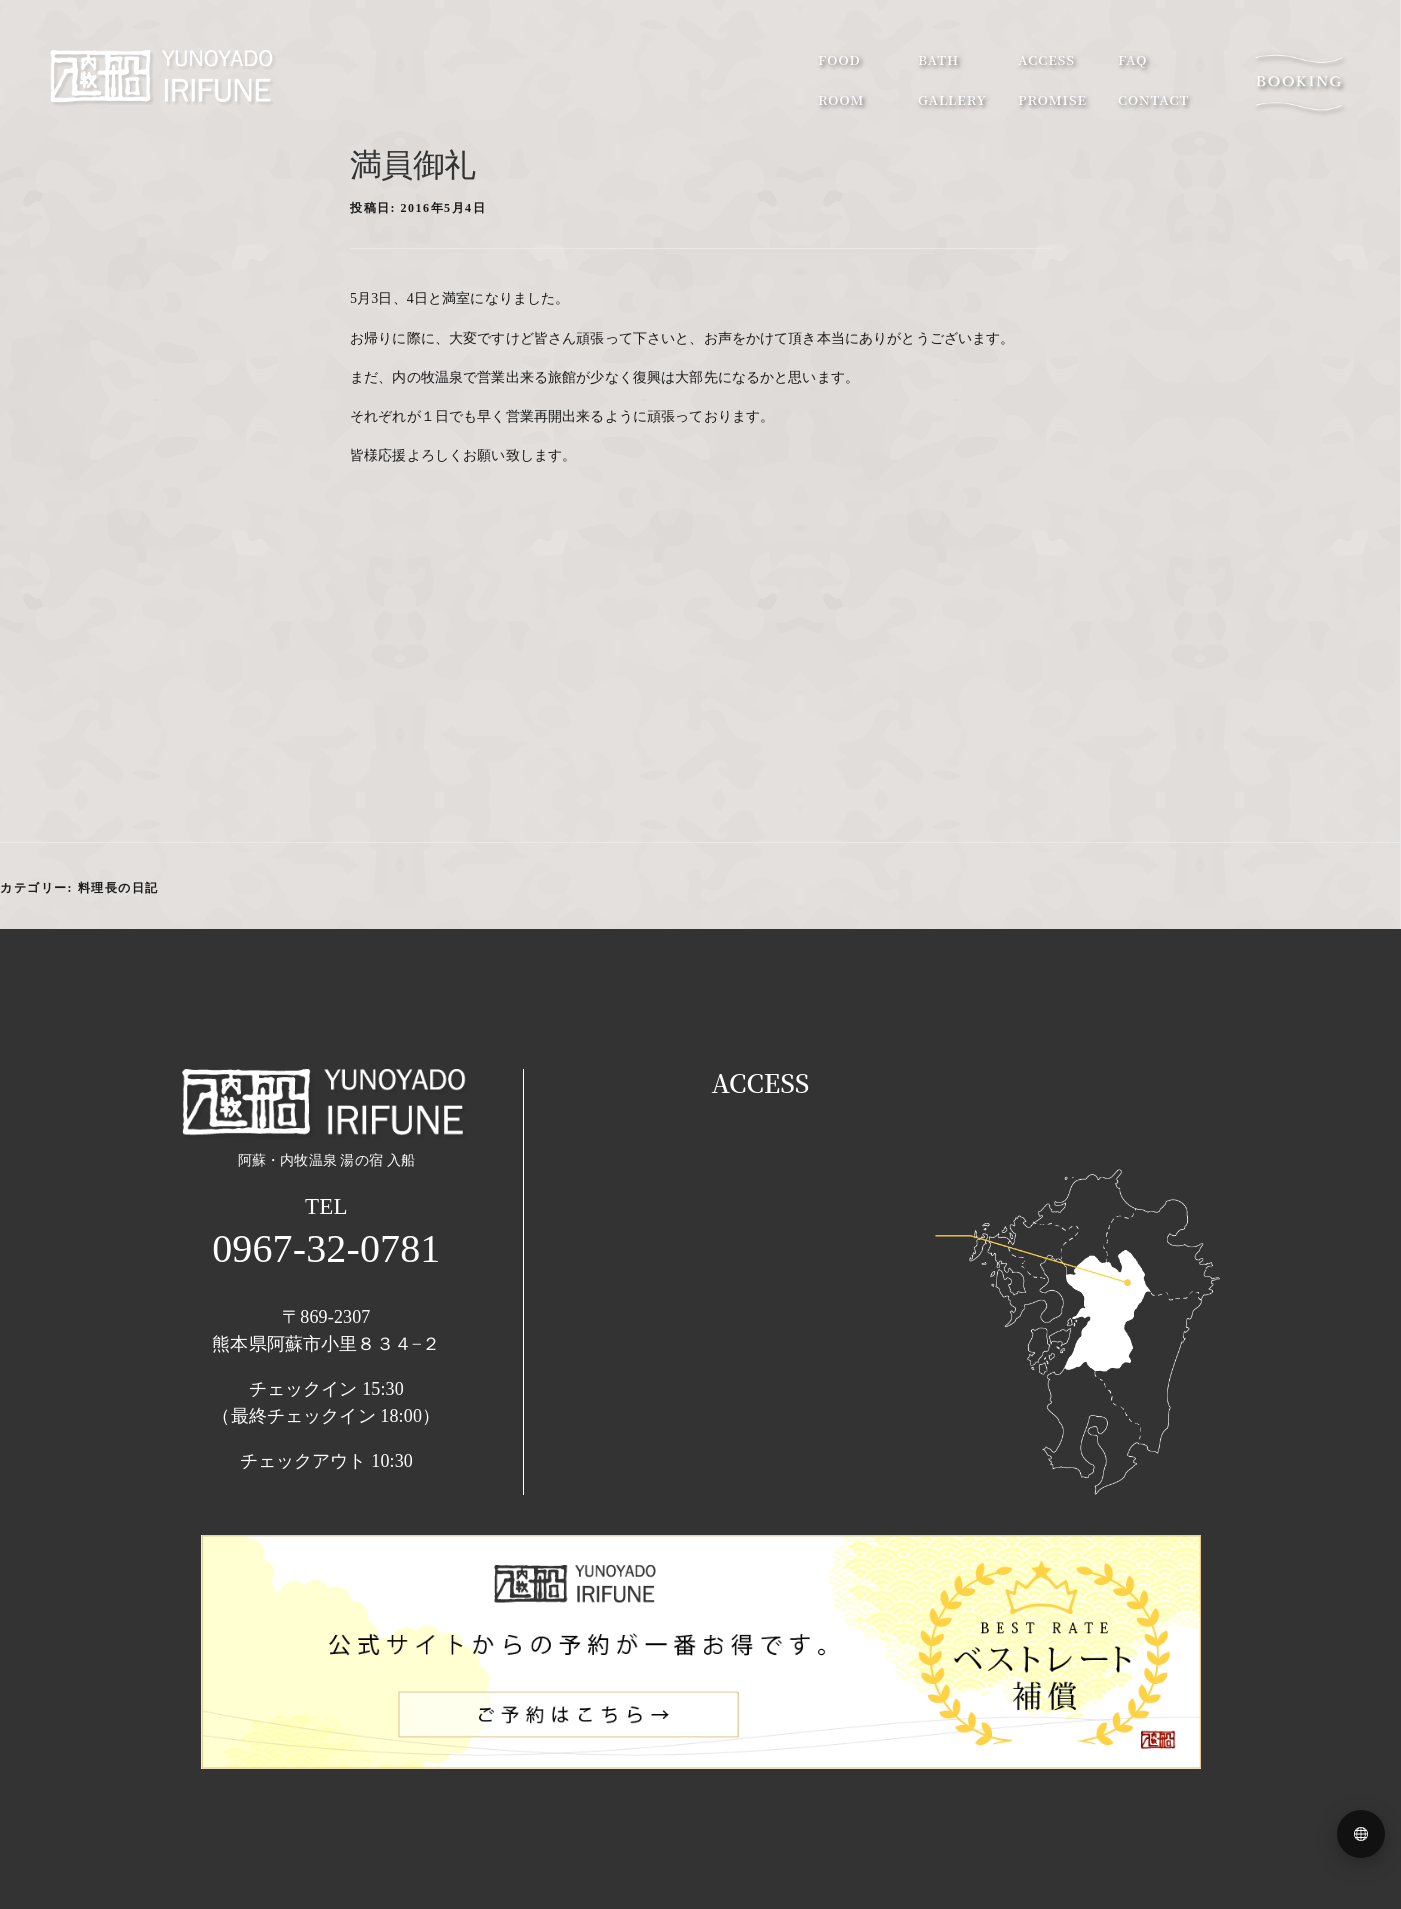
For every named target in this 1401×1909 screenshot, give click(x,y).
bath (938, 59)
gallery (952, 99)
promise (1052, 99)
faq (1132, 59)
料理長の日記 (118, 888)
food (839, 59)
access (1046, 59)
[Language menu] (1361, 1834)
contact (1153, 99)
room (841, 99)
